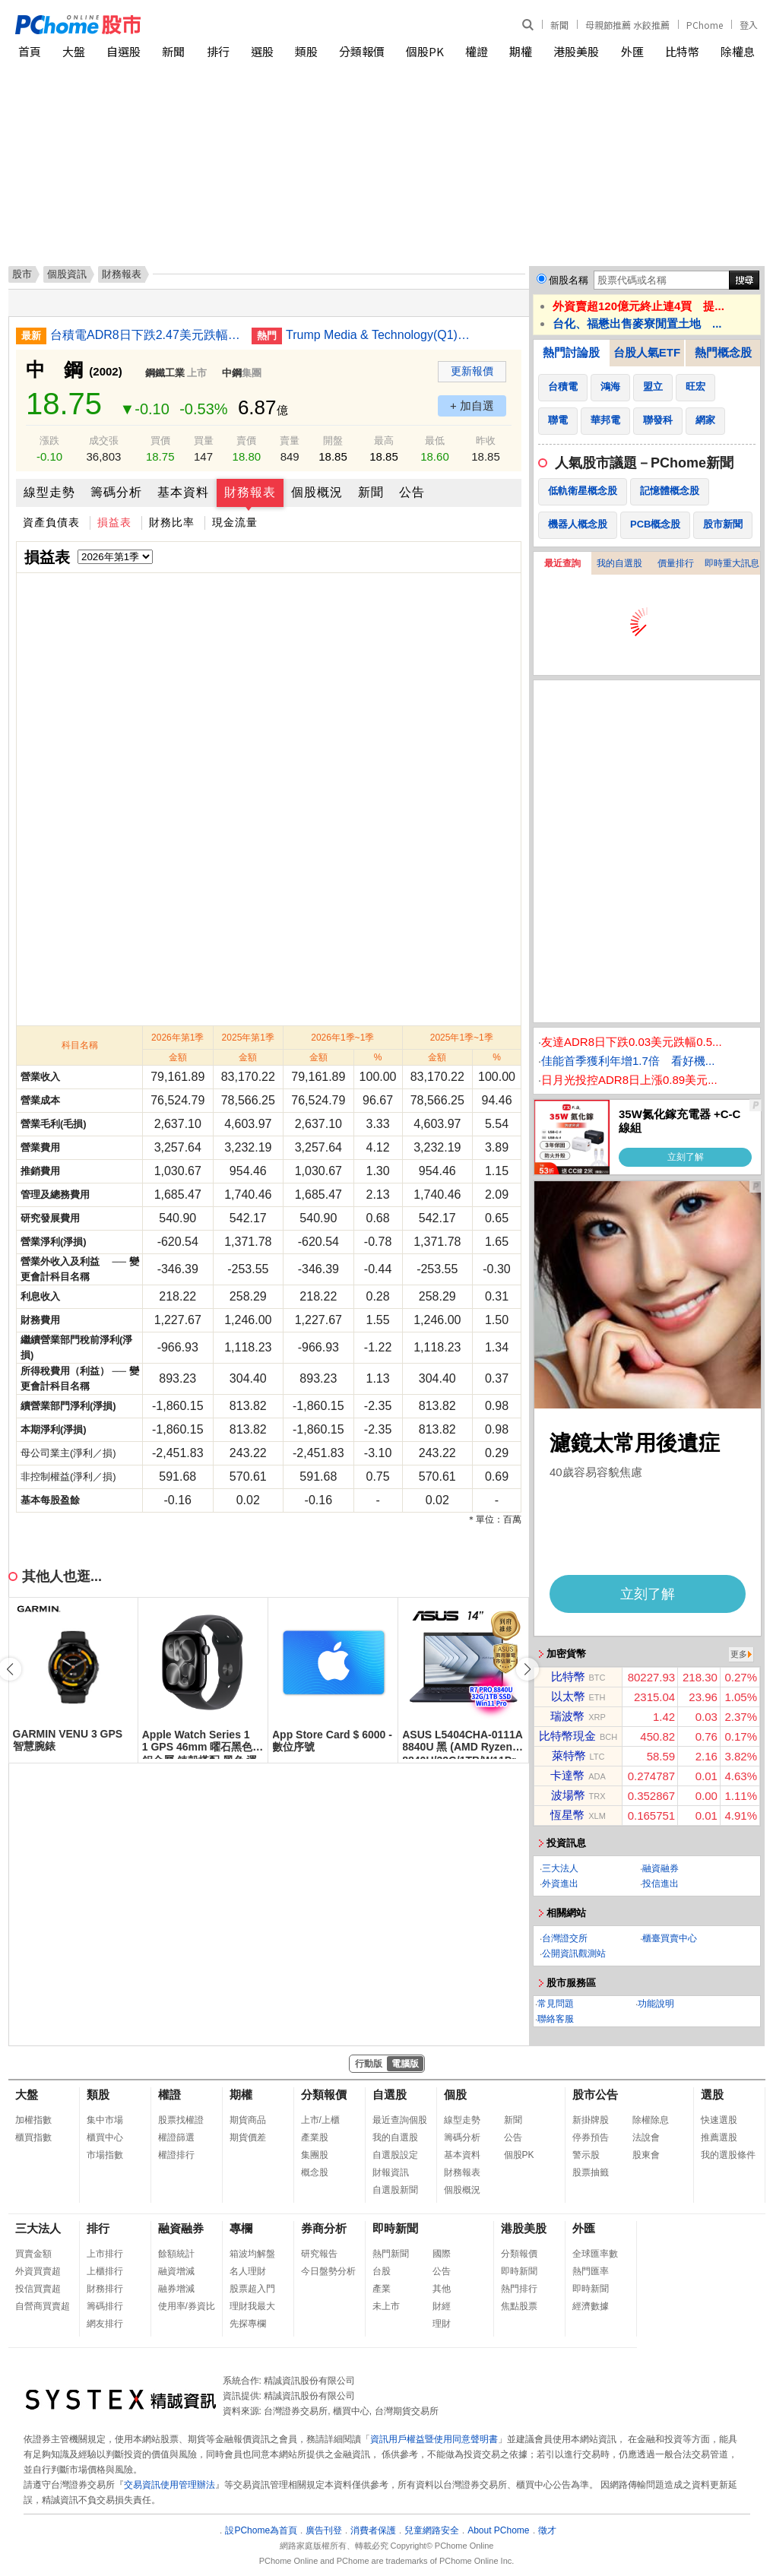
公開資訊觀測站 (574, 1953)
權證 (476, 51)
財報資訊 (390, 2172)
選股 (262, 51)
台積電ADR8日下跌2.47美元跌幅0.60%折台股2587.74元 (145, 334)
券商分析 (324, 2228)
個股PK (425, 51)
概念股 (314, 2172)
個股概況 (317, 492)
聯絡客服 (555, 2019)
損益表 (114, 522)
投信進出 (660, 1883)
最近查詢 (562, 563)
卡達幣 (567, 1775)
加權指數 (33, 2120)
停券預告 (590, 2137)
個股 (455, 2094)
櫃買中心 (105, 2137)
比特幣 (682, 51)
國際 (441, 2253)
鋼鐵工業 (165, 373)
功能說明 (656, 2003)
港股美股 (576, 51)
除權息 (738, 51)
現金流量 (235, 522)
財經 (441, 2306)
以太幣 (568, 1696)
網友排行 (105, 2323)
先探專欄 (248, 2323)
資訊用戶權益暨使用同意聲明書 (434, 2439)
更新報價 (472, 371)
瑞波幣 (567, 1715)
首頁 (29, 51)
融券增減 (176, 2288)
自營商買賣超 (42, 2306)
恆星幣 (567, 1814)
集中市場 (105, 2120)
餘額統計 (176, 2253)
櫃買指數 (33, 2137)
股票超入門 (252, 2288)
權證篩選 (176, 2137)
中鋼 (232, 373)
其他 (441, 2288)
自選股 (123, 51)
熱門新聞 (390, 2253)
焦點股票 (519, 2306)
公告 (412, 492)
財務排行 (105, 2288)
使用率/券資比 (186, 2306)
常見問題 (555, 2003)
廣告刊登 (324, 2530)
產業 (381, 2288)
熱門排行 (519, 2288)
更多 (738, 1654)
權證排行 (176, 2155)
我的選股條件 (728, 2155)
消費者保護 (373, 2530)
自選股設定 (395, 2155)
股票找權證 (181, 2120)
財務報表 (250, 492)
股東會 (646, 2155)
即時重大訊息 (732, 563)
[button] (527, 1669)
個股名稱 (568, 280)
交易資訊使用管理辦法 (169, 2484)
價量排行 (675, 563)
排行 (218, 51)
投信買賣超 (38, 2288)
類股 (306, 51)
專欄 (241, 2228)
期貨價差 (248, 2137)
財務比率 (172, 522)
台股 (381, 2271)
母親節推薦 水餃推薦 (627, 24)
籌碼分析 (116, 492)
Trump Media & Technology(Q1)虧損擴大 (381, 334)
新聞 (559, 24)
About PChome (498, 2530)
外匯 (632, 51)
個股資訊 (67, 274)
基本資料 (183, 492)
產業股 (314, 2137)
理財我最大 (252, 2306)
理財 (441, 2323)
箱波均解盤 (252, 2253)
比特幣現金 (567, 1735)
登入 (749, 24)
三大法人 (560, 1868)
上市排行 (105, 2253)
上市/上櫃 (320, 2120)
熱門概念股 (723, 352)
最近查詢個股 (399, 2120)
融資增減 (176, 2271)
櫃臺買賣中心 (669, 1938)
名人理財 (248, 2271)
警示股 (586, 2155)
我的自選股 (619, 563)
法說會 (646, 2137)
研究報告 (319, 2253)
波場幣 (568, 1795)
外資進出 (560, 1883)
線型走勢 (49, 492)
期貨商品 (248, 2120)
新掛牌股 (590, 2120)
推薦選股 (719, 2137)
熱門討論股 (571, 352)
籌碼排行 (105, 2306)
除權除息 (650, 2120)
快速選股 (719, 2120)
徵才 (547, 2530)
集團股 (314, 2155)
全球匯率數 (595, 2253)
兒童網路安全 (431, 2530)
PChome (704, 24)
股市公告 (595, 2094)
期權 (520, 51)
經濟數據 (590, 2306)
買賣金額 (33, 2253)
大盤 (73, 51)
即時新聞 (395, 2228)
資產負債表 (51, 522)
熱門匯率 (590, 2271)
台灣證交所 (565, 1938)
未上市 (386, 2306)
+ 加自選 (472, 405)
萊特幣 (569, 1755)
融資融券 (660, 1868)
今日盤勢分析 (328, 2271)
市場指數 (105, 2155)
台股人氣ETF (646, 352)
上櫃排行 (105, 2271)
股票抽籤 (590, 2172)
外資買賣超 (38, 2271)
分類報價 (362, 51)
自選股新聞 (395, 2190)
